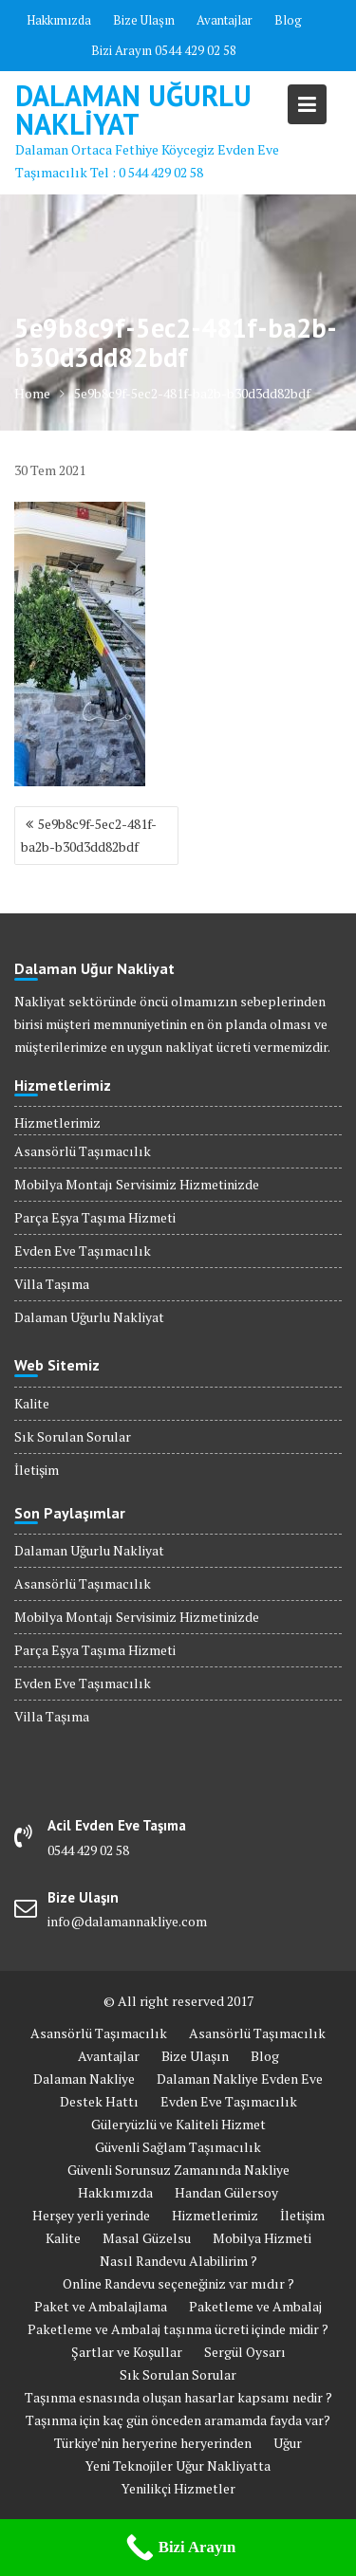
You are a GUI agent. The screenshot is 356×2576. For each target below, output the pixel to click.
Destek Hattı (99, 2101)
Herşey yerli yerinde (91, 2215)
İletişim (36, 1470)
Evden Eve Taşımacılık (82, 1251)
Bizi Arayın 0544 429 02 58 (163, 50)
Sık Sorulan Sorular (72, 1436)
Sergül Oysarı (245, 2352)
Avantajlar (225, 19)
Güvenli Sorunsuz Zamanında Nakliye (178, 2170)
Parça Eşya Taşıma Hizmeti (95, 1217)
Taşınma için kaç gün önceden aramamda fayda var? (178, 2420)
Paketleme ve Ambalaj (255, 2306)
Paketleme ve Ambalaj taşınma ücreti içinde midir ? (178, 2329)
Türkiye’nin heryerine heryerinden (153, 2443)
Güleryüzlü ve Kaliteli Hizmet (178, 2124)
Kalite (31, 1403)
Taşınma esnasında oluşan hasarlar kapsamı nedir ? (178, 2397)
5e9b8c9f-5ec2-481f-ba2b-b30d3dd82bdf (89, 835)
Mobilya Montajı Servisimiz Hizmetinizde (136, 1184)
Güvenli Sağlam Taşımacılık (178, 2147)
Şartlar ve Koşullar (126, 2352)
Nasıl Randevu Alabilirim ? (178, 2261)
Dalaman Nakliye (84, 2079)
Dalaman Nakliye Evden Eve (240, 2079)
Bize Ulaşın (144, 19)
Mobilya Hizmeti (262, 2238)
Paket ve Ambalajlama (100, 2306)
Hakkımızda (59, 19)
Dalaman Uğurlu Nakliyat (133, 109)
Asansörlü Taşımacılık (82, 1151)
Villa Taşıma (51, 1284)
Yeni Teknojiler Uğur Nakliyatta (178, 2465)
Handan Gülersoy (226, 2192)
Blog (288, 19)
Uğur (287, 2443)
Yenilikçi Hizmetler (178, 2488)
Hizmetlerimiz (57, 1122)
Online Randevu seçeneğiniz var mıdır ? (178, 2283)
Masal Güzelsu (147, 2238)
